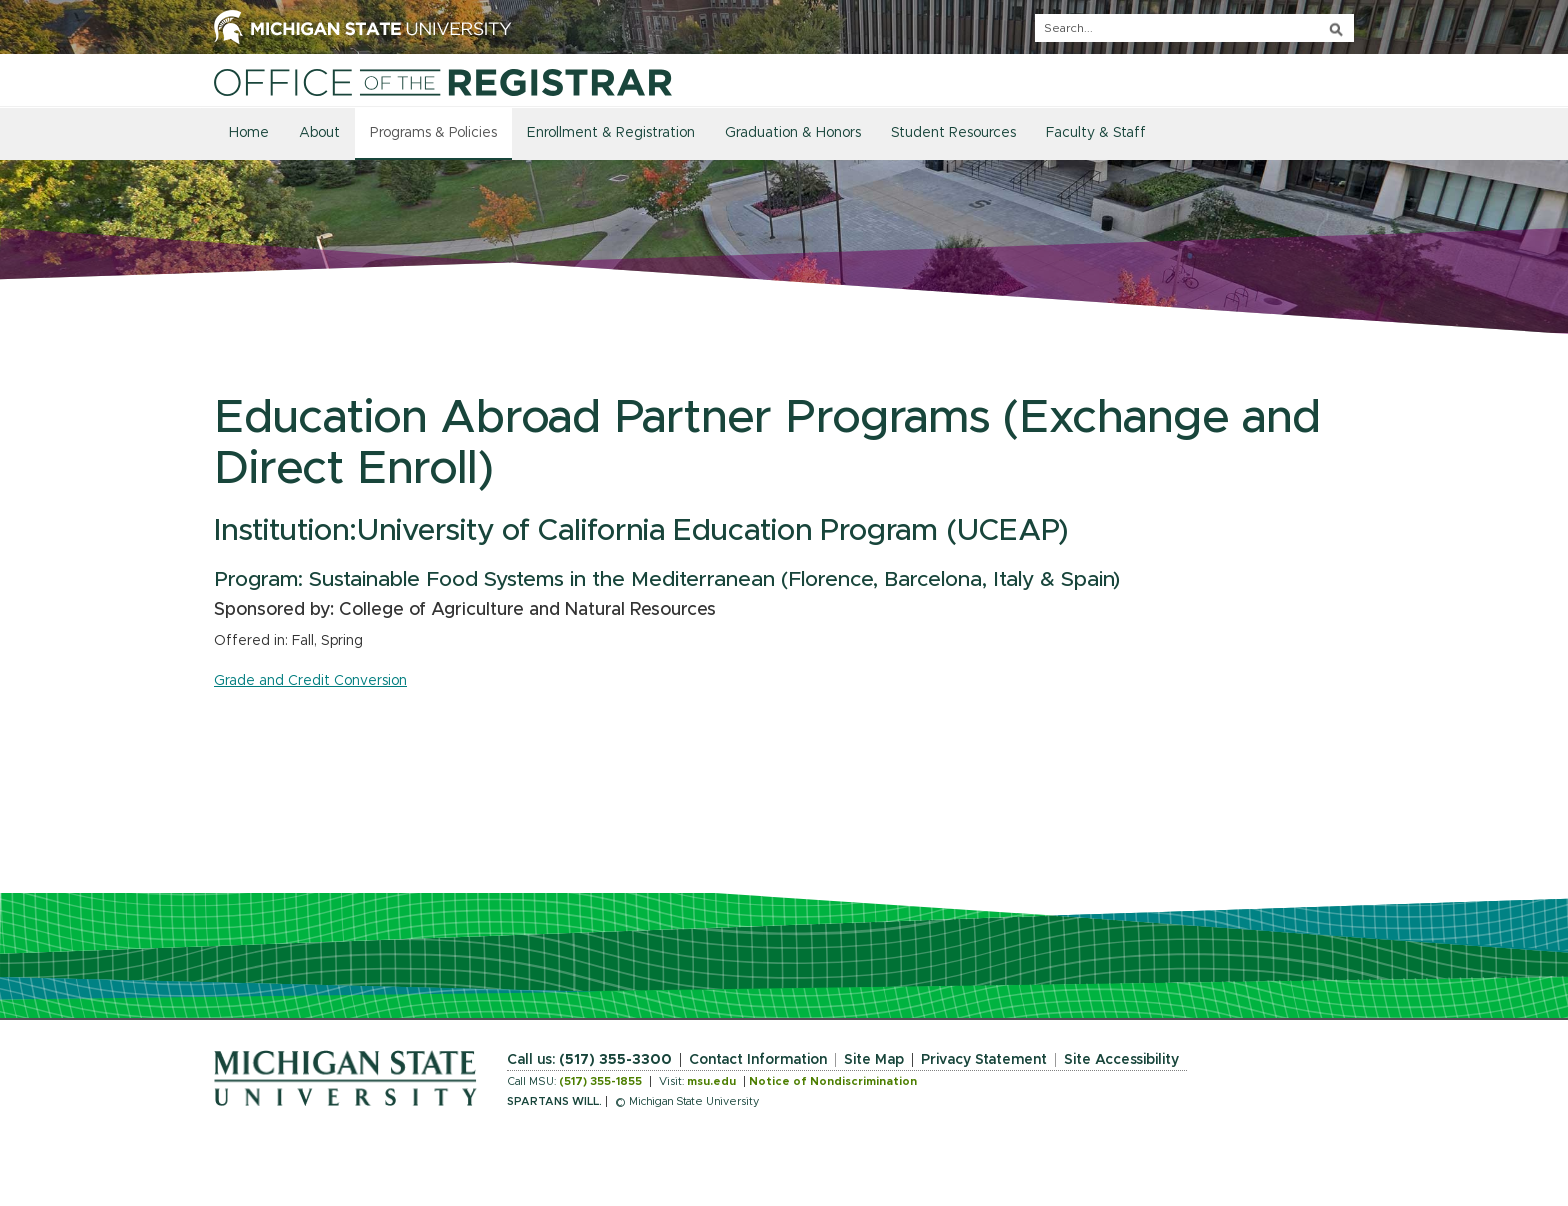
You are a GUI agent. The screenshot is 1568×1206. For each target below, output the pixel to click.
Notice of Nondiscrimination (833, 1081)
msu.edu (711, 1081)
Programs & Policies (433, 133)
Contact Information (758, 1060)
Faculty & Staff (1096, 133)
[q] (1194, 28)
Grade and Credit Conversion (310, 681)
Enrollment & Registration (611, 133)
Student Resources (953, 133)
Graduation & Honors (793, 133)
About (319, 133)
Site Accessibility (1121, 1060)
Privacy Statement (984, 1060)
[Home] (443, 82)
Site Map (874, 1060)
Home (249, 133)
